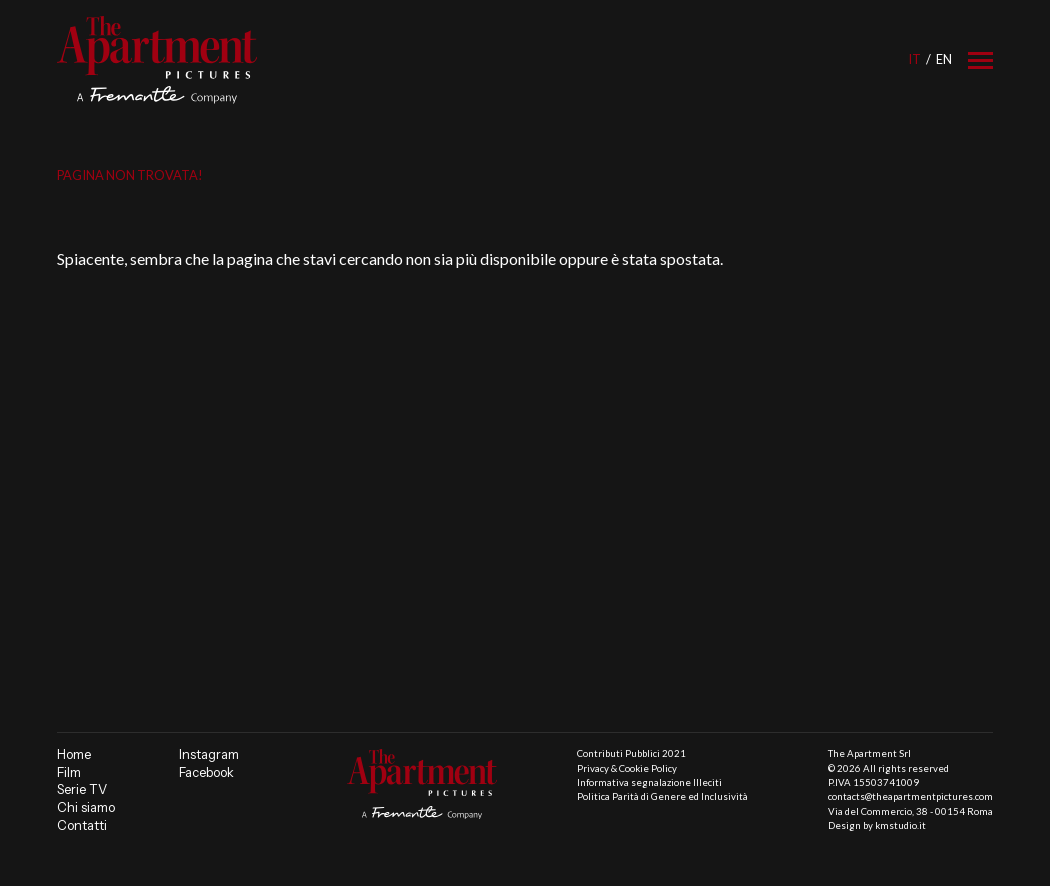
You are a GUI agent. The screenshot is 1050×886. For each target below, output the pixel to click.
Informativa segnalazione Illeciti (649, 782)
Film (69, 772)
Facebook (206, 772)
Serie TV (82, 789)
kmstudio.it (900, 825)
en (944, 59)
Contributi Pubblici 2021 (631, 753)
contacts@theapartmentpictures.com (910, 796)
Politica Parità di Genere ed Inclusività (662, 796)
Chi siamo (86, 807)
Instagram (209, 754)
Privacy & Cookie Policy (627, 768)
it (914, 59)
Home (74, 754)
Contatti (82, 825)
